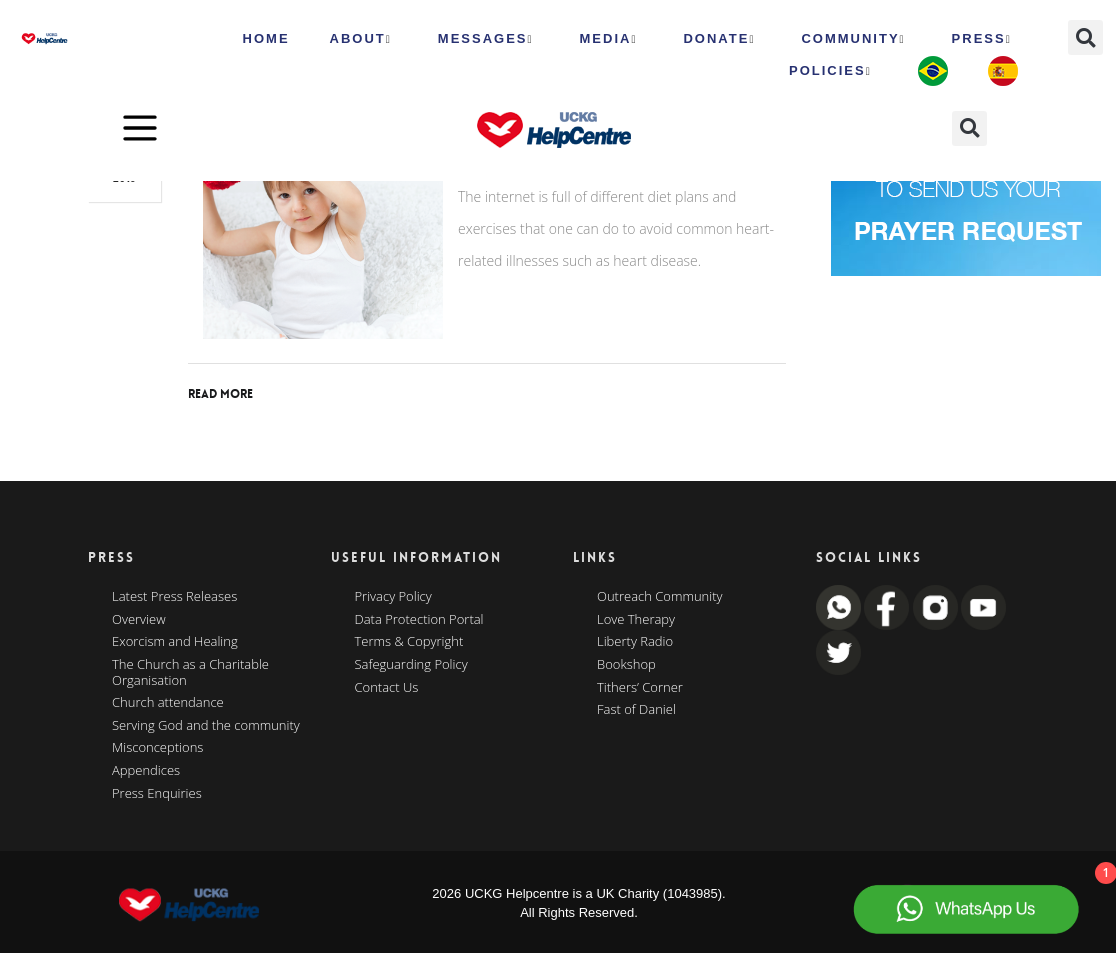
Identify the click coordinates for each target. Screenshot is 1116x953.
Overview (139, 620)
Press (982, 39)
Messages (486, 39)
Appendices (146, 771)
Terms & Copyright (409, 642)
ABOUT (361, 39)
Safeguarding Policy (411, 665)
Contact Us (387, 688)
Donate (719, 39)
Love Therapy (636, 620)
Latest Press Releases (174, 597)
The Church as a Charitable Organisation (190, 672)
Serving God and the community (206, 726)
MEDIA (609, 39)
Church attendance (168, 703)
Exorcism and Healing (175, 642)
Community (853, 39)
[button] (1085, 37)
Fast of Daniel (636, 710)
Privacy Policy (393, 597)
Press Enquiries (157, 794)
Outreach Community (660, 597)
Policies (830, 71)
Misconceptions (157, 748)
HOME (266, 38)
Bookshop (626, 665)
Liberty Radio (635, 642)
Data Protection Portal (419, 620)
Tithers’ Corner (640, 688)
